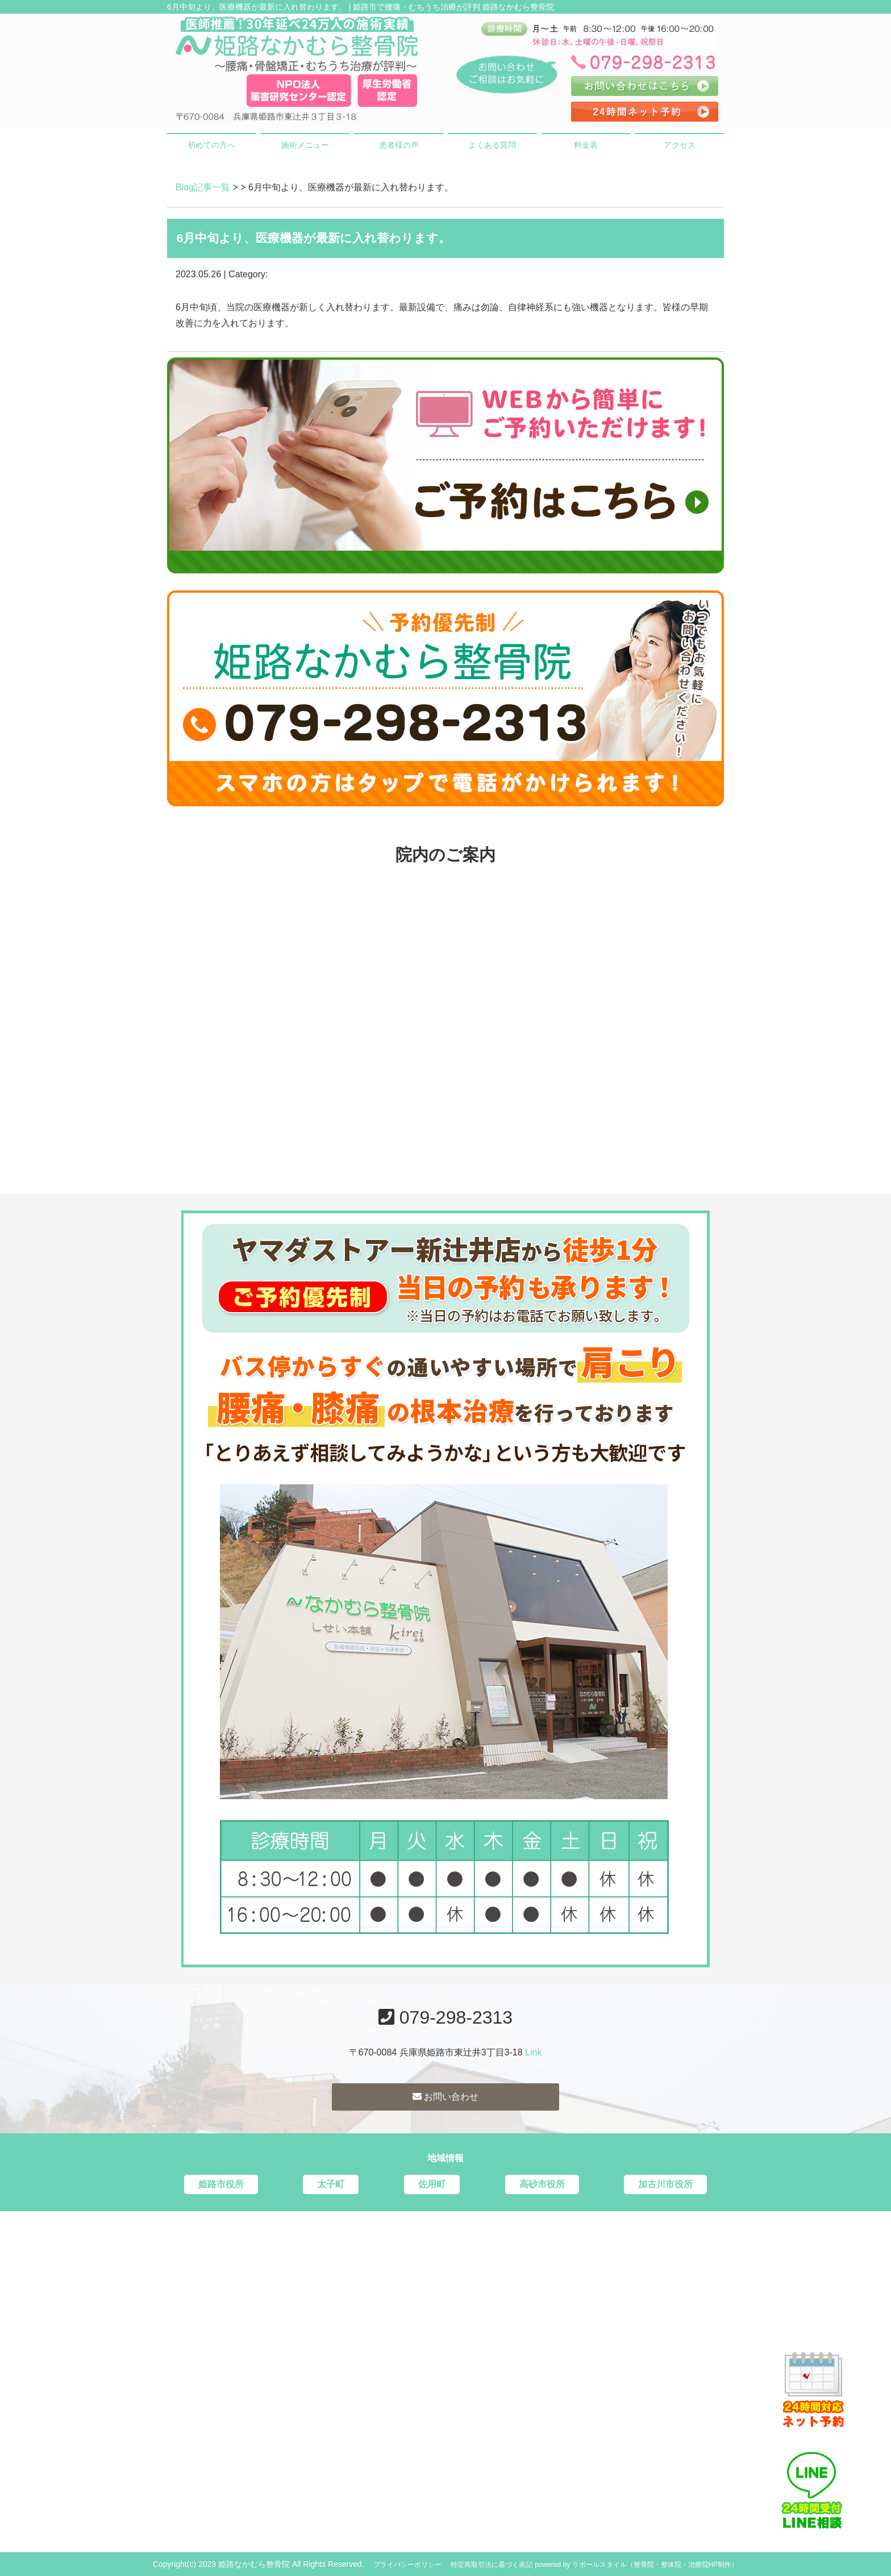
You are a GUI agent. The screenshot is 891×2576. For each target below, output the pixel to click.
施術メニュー (305, 144)
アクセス (680, 144)
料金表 (586, 144)
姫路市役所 (221, 2184)
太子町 (330, 2184)
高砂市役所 (542, 2184)
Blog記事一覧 (203, 187)
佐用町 (432, 2184)
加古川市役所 (665, 2184)
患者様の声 (399, 144)
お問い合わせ (445, 2096)
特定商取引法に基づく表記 (491, 2565)
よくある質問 (492, 144)
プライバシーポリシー (407, 2565)
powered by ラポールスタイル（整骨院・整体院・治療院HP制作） (636, 2565)
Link (533, 2052)
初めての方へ (211, 144)
